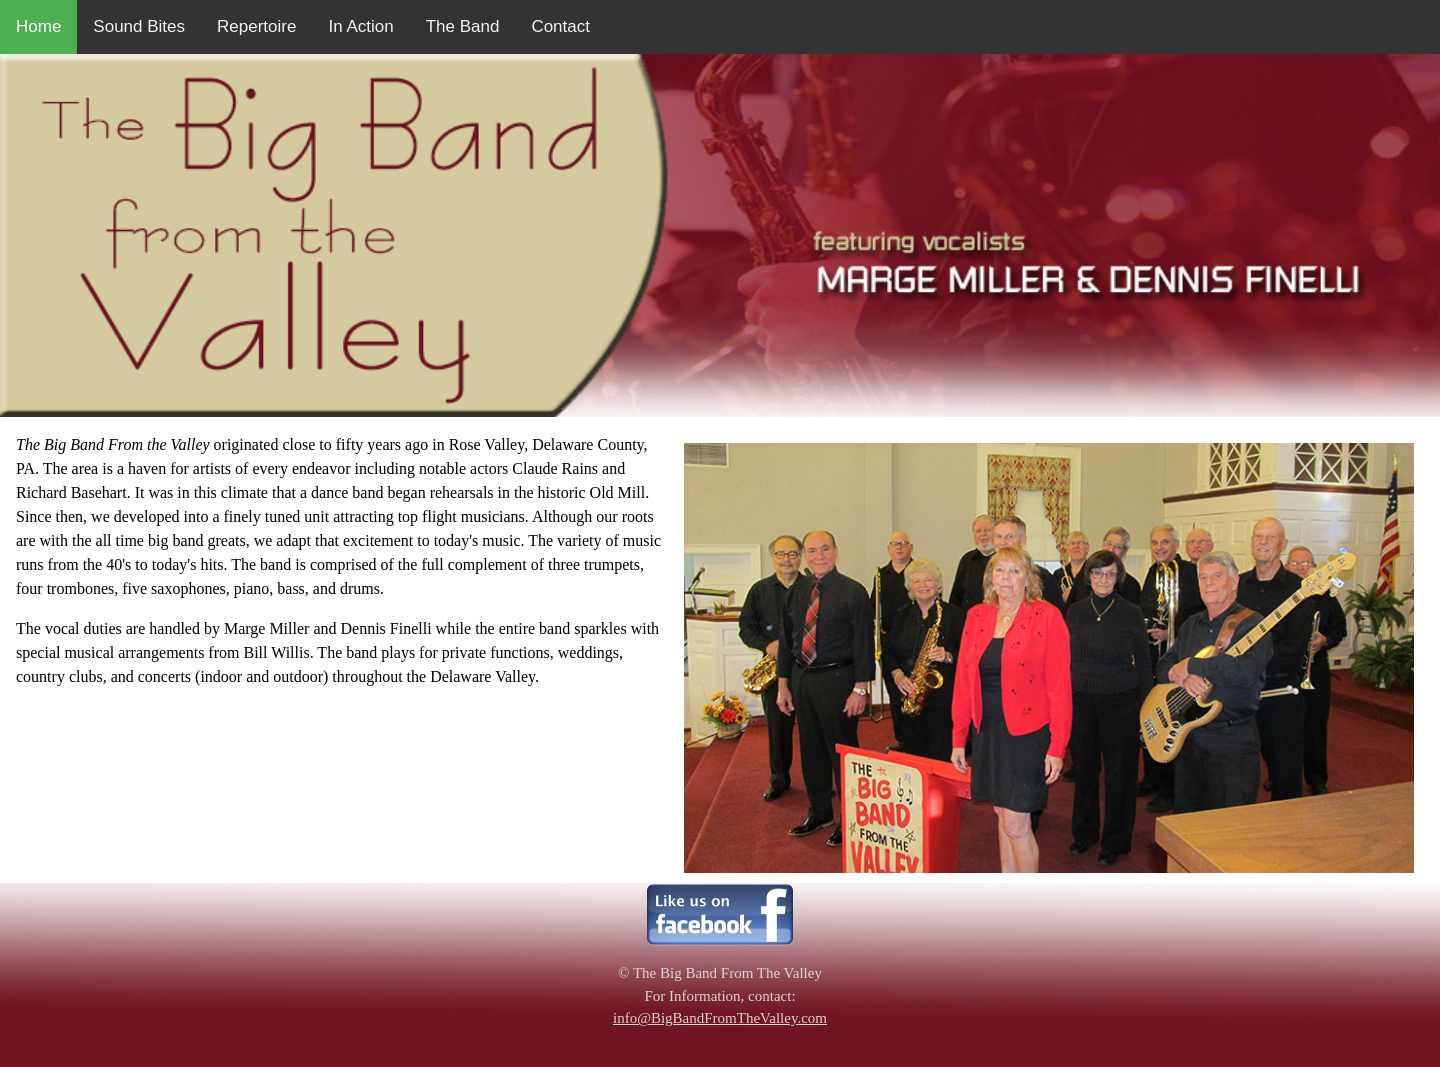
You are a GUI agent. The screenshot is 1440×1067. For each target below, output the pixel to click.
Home (38, 26)
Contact (560, 26)
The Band (463, 26)
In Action (360, 26)
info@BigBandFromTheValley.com (720, 1018)
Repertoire (256, 26)
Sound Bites (139, 26)
